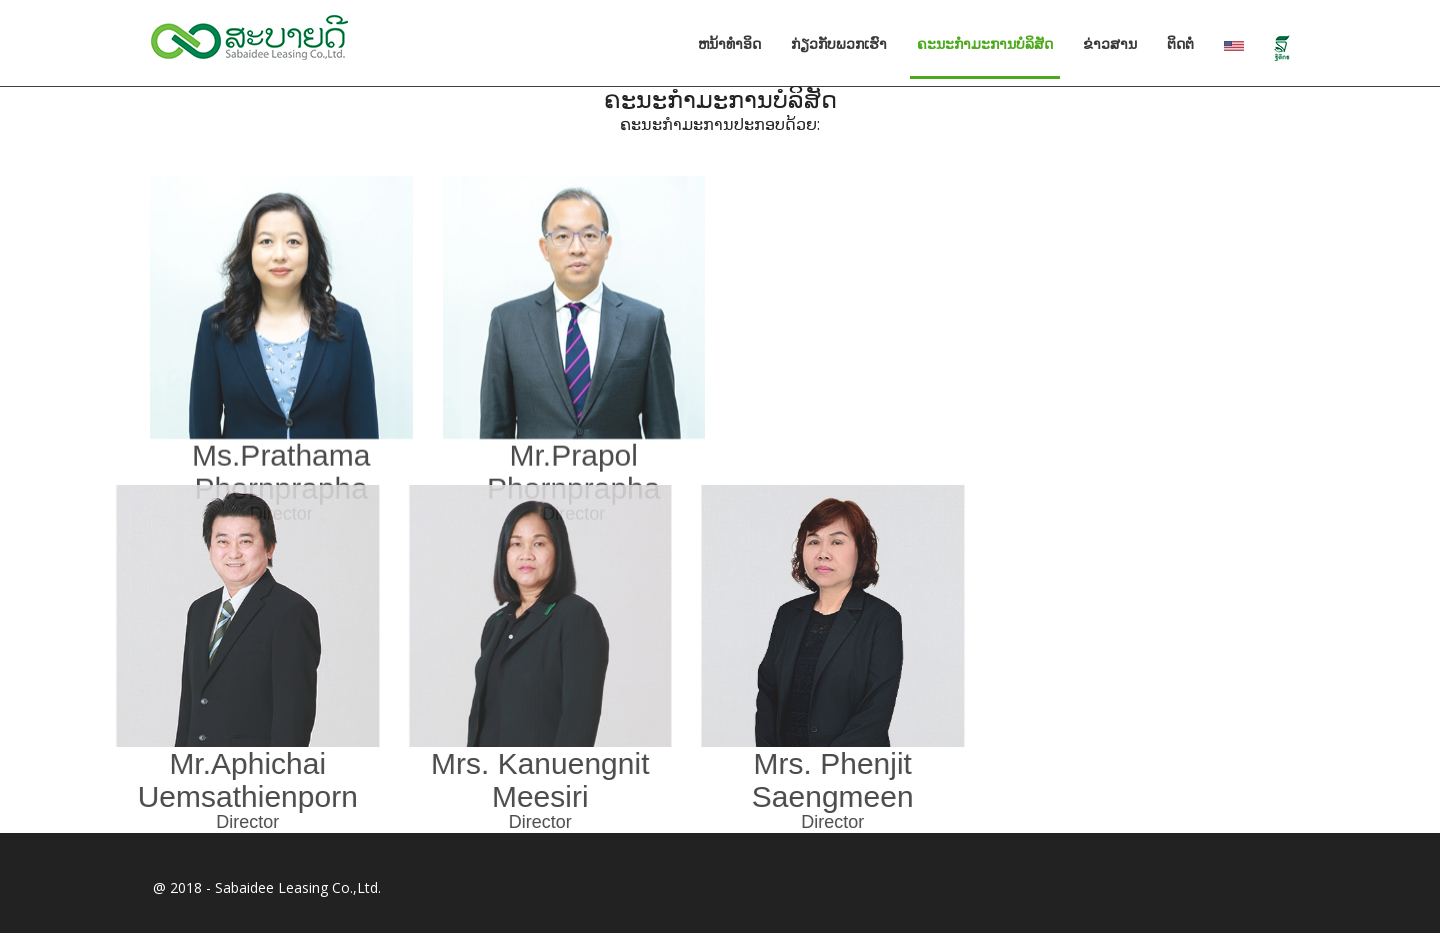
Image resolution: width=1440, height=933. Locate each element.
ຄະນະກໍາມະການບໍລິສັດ (992, 43)
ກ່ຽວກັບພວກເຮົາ (839, 44)
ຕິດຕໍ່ (1180, 44)
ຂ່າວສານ (1110, 44)
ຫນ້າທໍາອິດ (729, 44)
